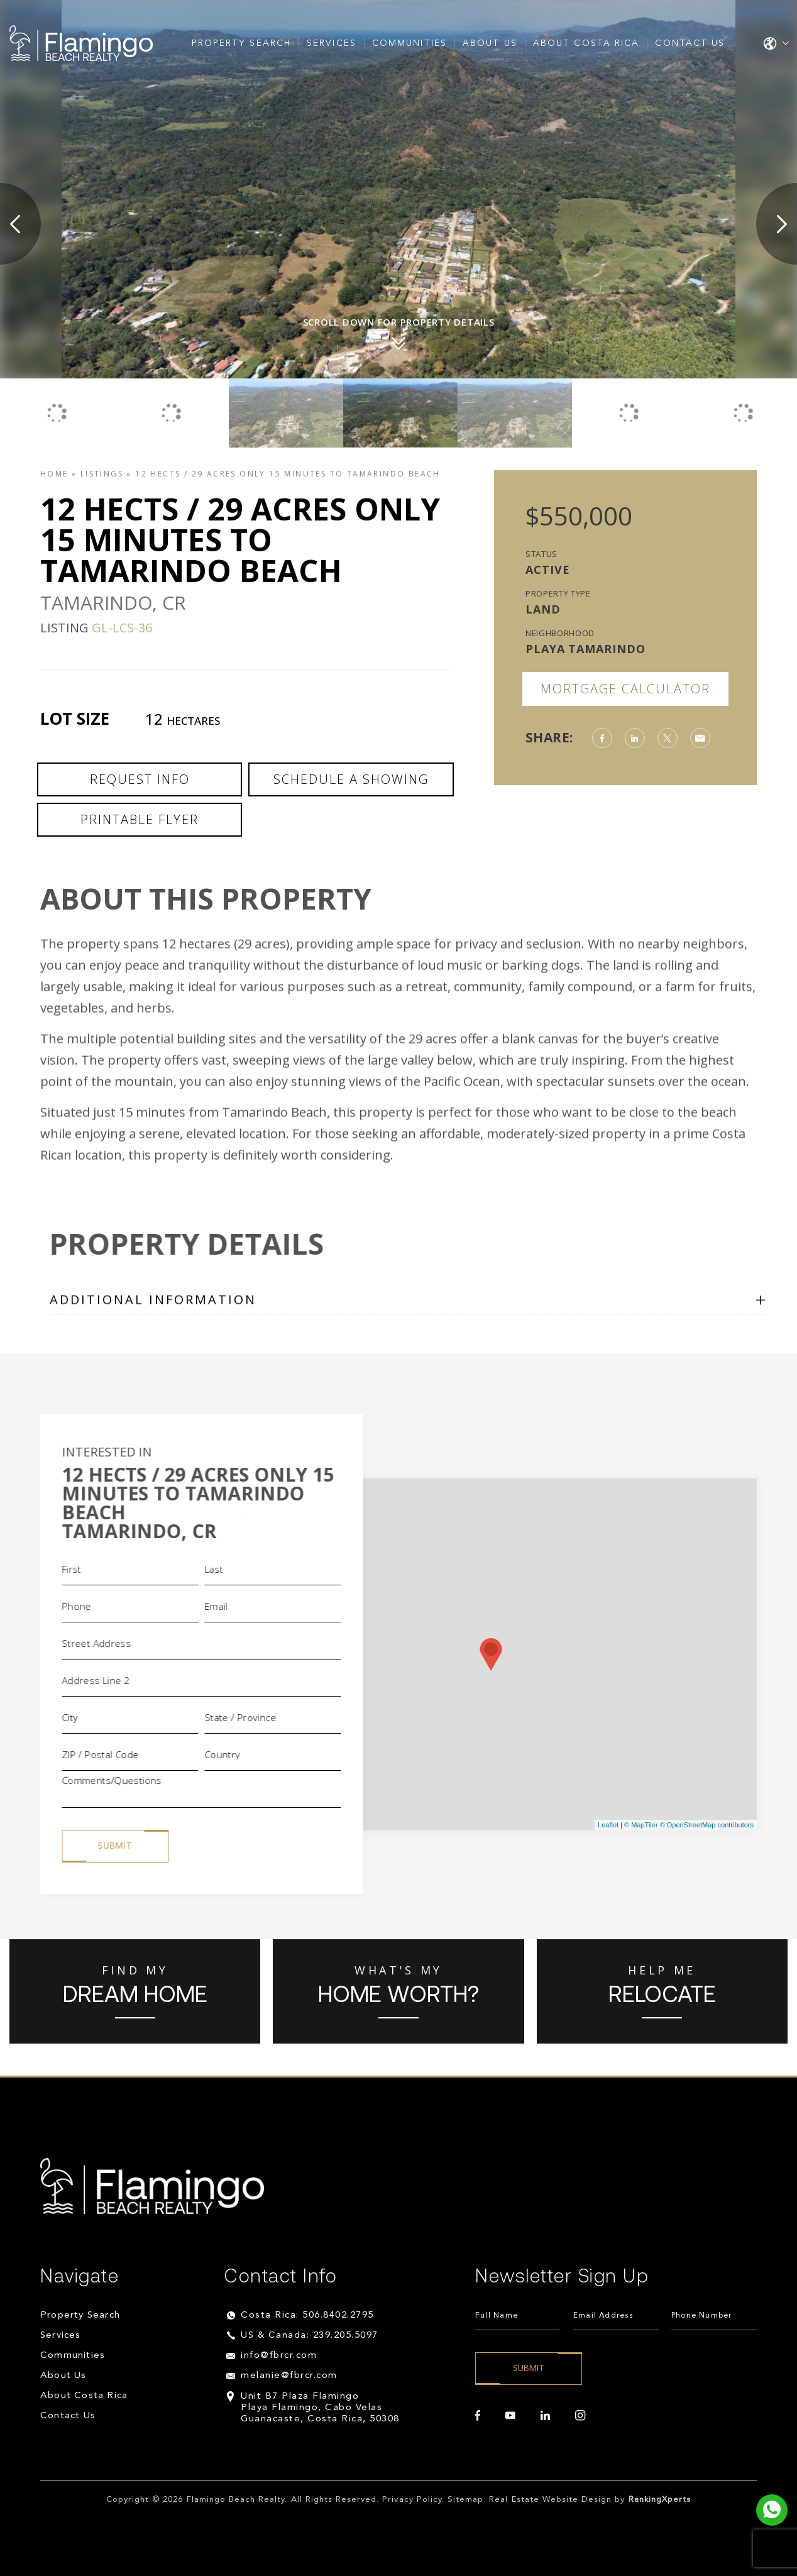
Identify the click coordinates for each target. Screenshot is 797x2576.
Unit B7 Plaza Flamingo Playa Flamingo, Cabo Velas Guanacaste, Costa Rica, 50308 (320, 2408)
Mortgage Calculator (625, 688)
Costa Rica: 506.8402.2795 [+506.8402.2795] (307, 2315)
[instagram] (580, 2416)
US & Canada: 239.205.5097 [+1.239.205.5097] (309, 2335)
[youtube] (510, 2416)
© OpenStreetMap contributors (707, 1825)
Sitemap (465, 2500)
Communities (409, 43)
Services (331, 43)
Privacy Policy (412, 2500)
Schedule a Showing (351, 779)
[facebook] (477, 2416)
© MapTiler (641, 1825)
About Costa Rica (586, 43)
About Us (490, 43)
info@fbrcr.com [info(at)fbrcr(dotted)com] (279, 2355)
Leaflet (608, 1825)
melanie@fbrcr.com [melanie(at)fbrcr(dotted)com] (289, 2376)
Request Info (140, 779)
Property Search (242, 43)
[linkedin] (545, 2416)
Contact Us (690, 43)
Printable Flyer (139, 819)
